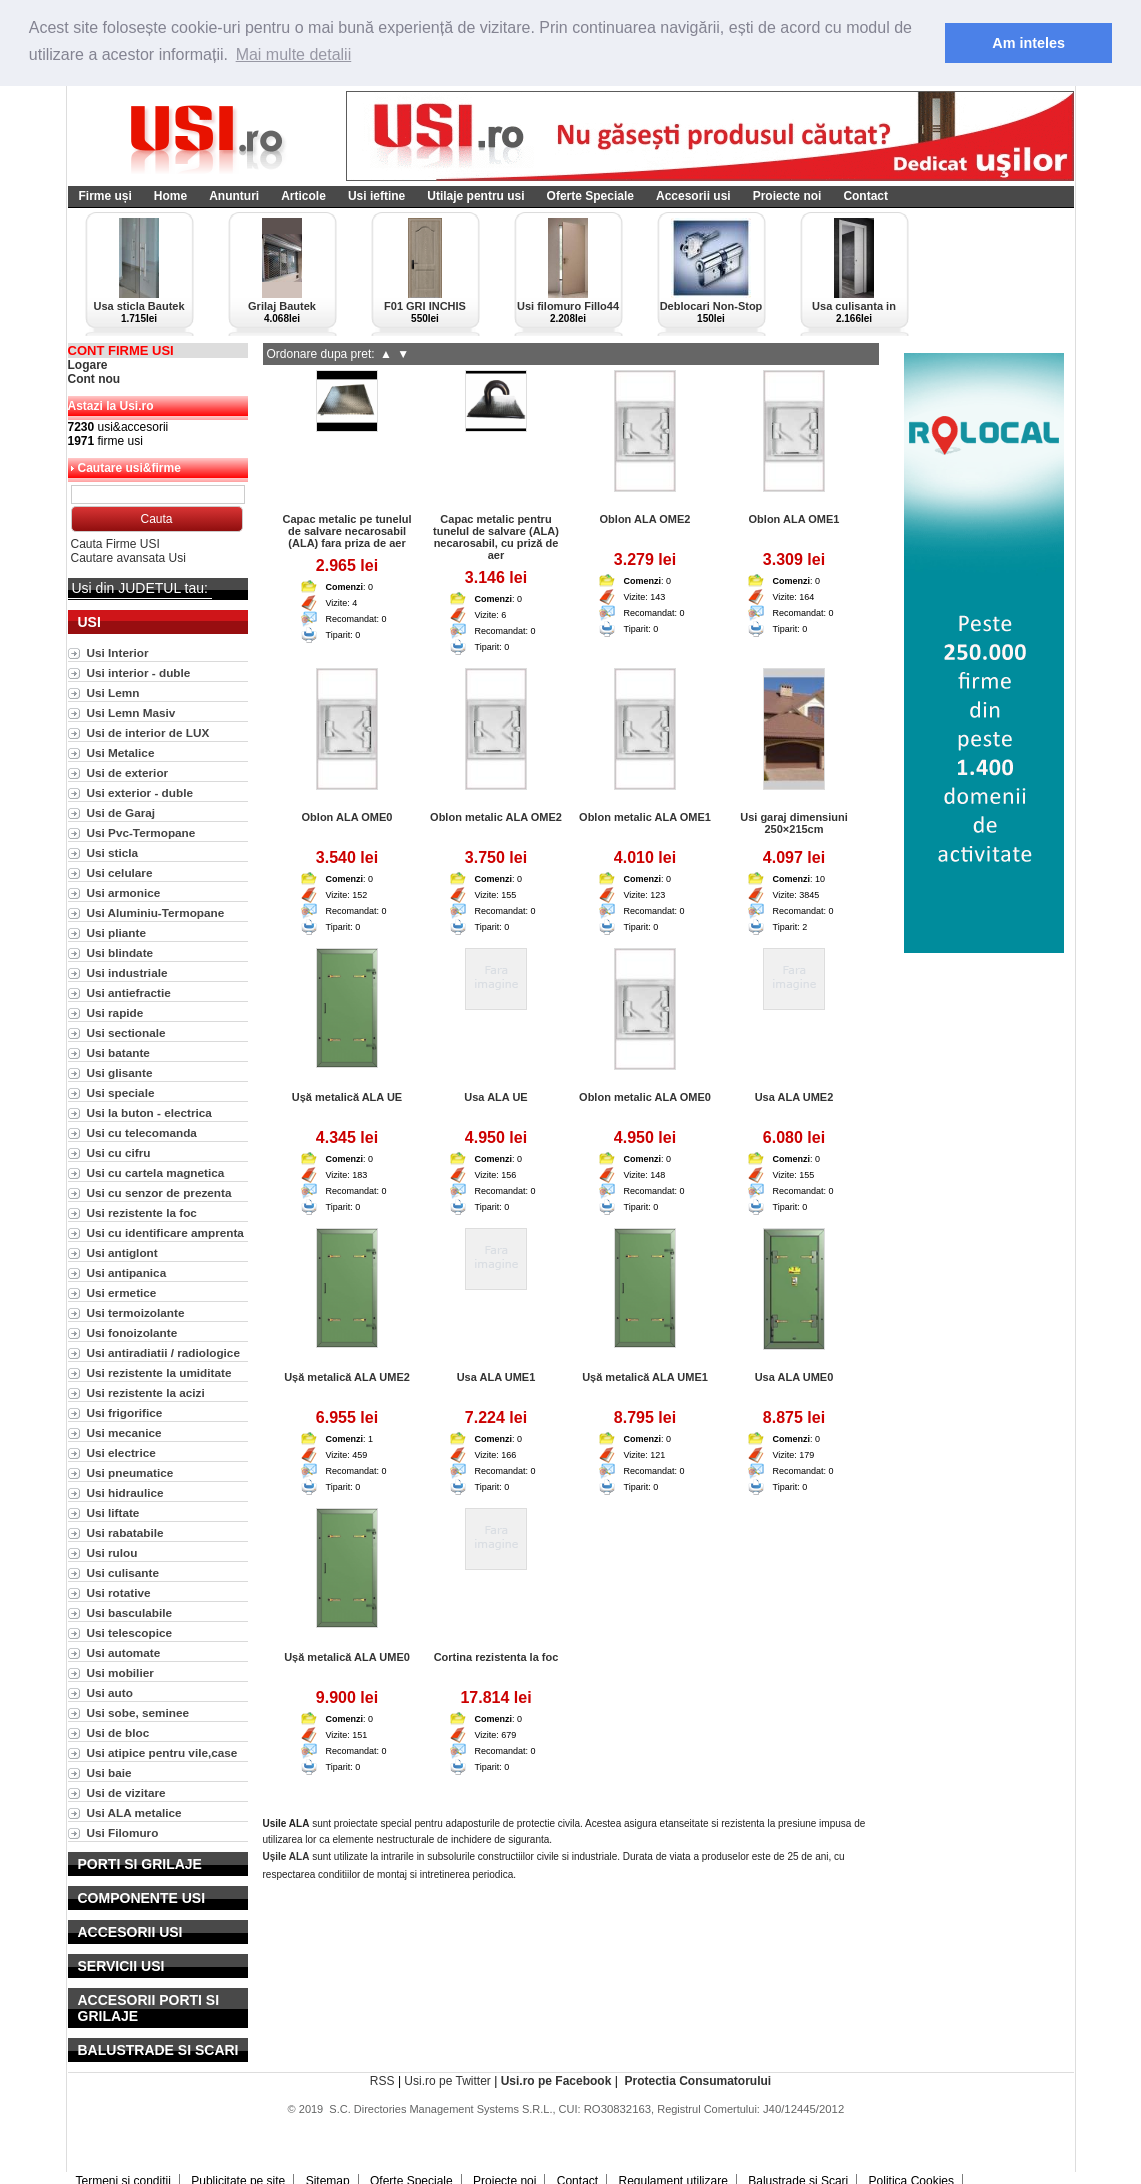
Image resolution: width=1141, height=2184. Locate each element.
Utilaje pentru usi (475, 196)
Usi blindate (120, 952)
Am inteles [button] (1028, 43)
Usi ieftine (376, 196)
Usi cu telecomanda (142, 1132)
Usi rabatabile (125, 1532)
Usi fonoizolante (132, 1332)
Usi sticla (113, 852)
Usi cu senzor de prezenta (159, 1192)
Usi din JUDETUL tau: (140, 588)
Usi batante (118, 1052)
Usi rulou (112, 1552)
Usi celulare (120, 872)
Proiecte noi (787, 196)
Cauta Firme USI (115, 544)
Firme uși (105, 196)
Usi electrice (121, 1452)
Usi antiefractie (129, 992)
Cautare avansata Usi (128, 558)
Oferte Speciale (590, 196)
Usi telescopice (130, 1632)
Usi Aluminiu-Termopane (156, 912)
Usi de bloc (118, 1732)
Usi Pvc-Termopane (141, 832)
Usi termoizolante (136, 1312)
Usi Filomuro (123, 1832)
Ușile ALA (286, 1856)
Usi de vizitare (126, 1792)
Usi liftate (113, 1512)
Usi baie (109, 1772)
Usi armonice (124, 892)
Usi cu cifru (119, 1152)
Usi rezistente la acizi (146, 1392)
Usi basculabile (130, 1612)
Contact (865, 196)
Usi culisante (123, 1572)
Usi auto (110, 1692)
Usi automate (124, 1652)
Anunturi (234, 196)
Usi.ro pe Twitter (447, 2081)
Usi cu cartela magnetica (156, 1172)
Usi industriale (127, 972)
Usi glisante (120, 1072)
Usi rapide (115, 1012)
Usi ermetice (122, 1292)
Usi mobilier (120, 1672)
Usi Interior (118, 652)
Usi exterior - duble (140, 792)
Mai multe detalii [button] (294, 54)
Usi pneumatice (130, 1472)
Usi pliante (116, 932)
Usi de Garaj (121, 812)
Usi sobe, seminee (138, 1712)
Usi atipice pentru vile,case (162, 1752)
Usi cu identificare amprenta (165, 1232)
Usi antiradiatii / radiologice (163, 1352)
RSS (382, 2081)
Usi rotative (119, 1592)
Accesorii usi (693, 196)
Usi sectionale (126, 1032)
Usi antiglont (122, 1252)
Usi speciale (121, 1092)
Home (170, 196)
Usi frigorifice (125, 1412)
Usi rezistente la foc (142, 1212)
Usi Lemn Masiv (131, 712)
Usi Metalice (121, 752)
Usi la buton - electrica (149, 1112)
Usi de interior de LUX (148, 732)
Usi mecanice (124, 1432)
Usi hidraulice (125, 1492)
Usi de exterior (128, 772)
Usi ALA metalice (134, 1812)
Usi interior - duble (139, 672)
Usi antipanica (127, 1272)
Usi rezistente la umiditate (159, 1372)
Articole (303, 196)
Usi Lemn (113, 692)
